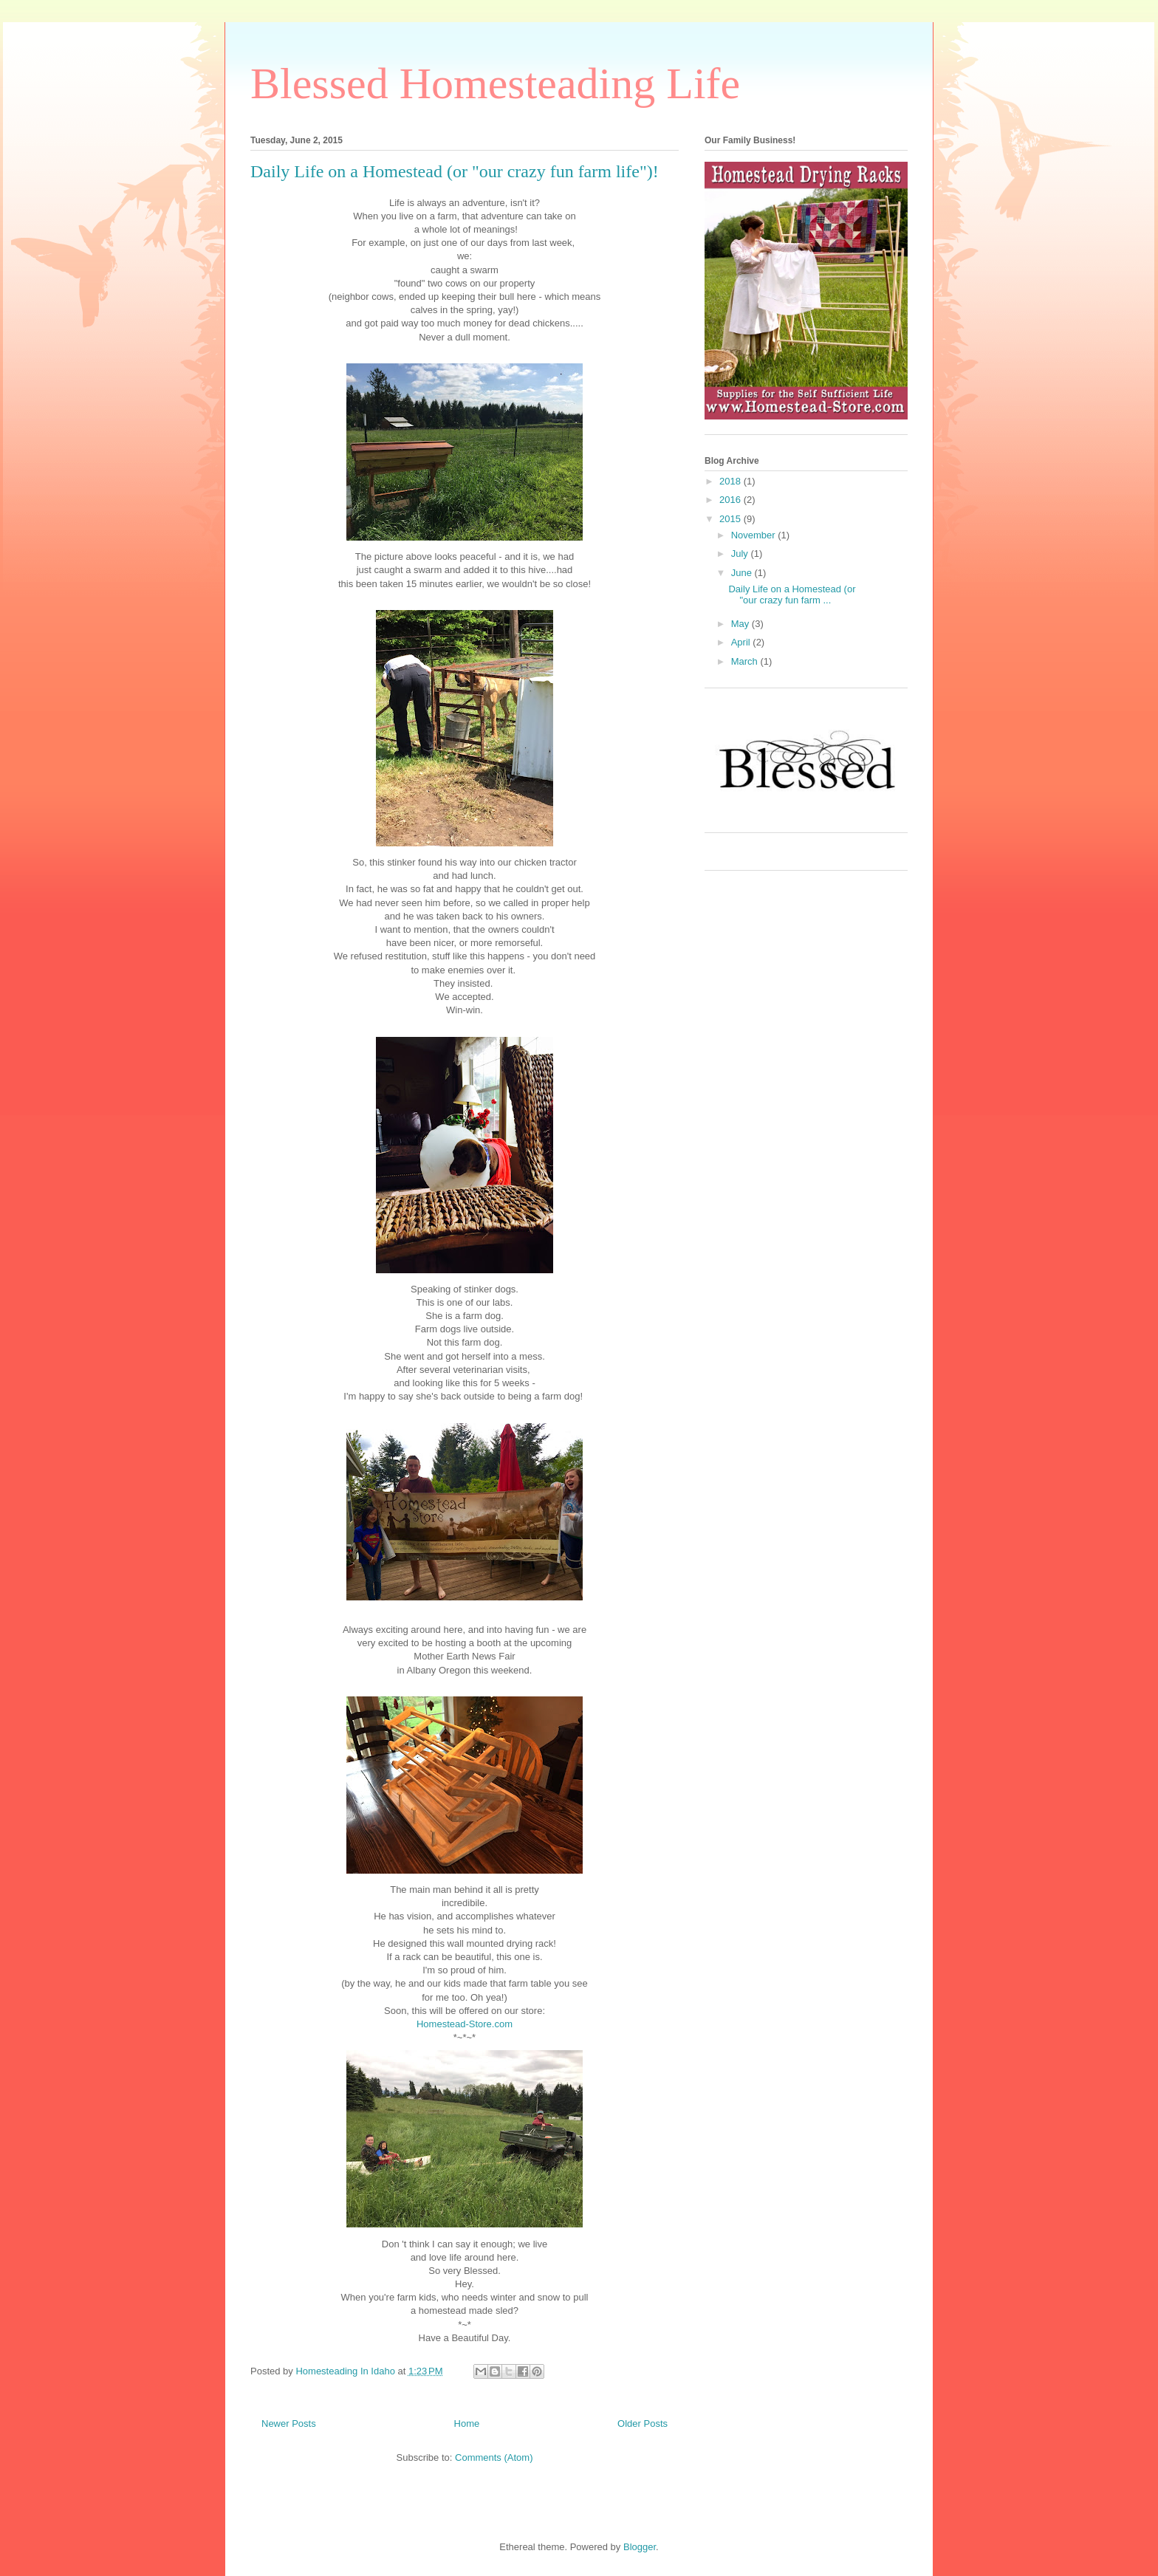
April (742, 642)
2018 (731, 481)
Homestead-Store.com (465, 2023)
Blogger (639, 2546)
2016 (731, 499)
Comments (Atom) (493, 2457)
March (746, 661)
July (741, 553)
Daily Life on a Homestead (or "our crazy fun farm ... (791, 594)
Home (467, 2423)
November (754, 535)
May (741, 623)
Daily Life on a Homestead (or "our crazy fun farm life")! (454, 171)
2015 (731, 518)
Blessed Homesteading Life (495, 83)
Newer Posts (288, 2423)
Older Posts (642, 2423)
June (743, 572)
